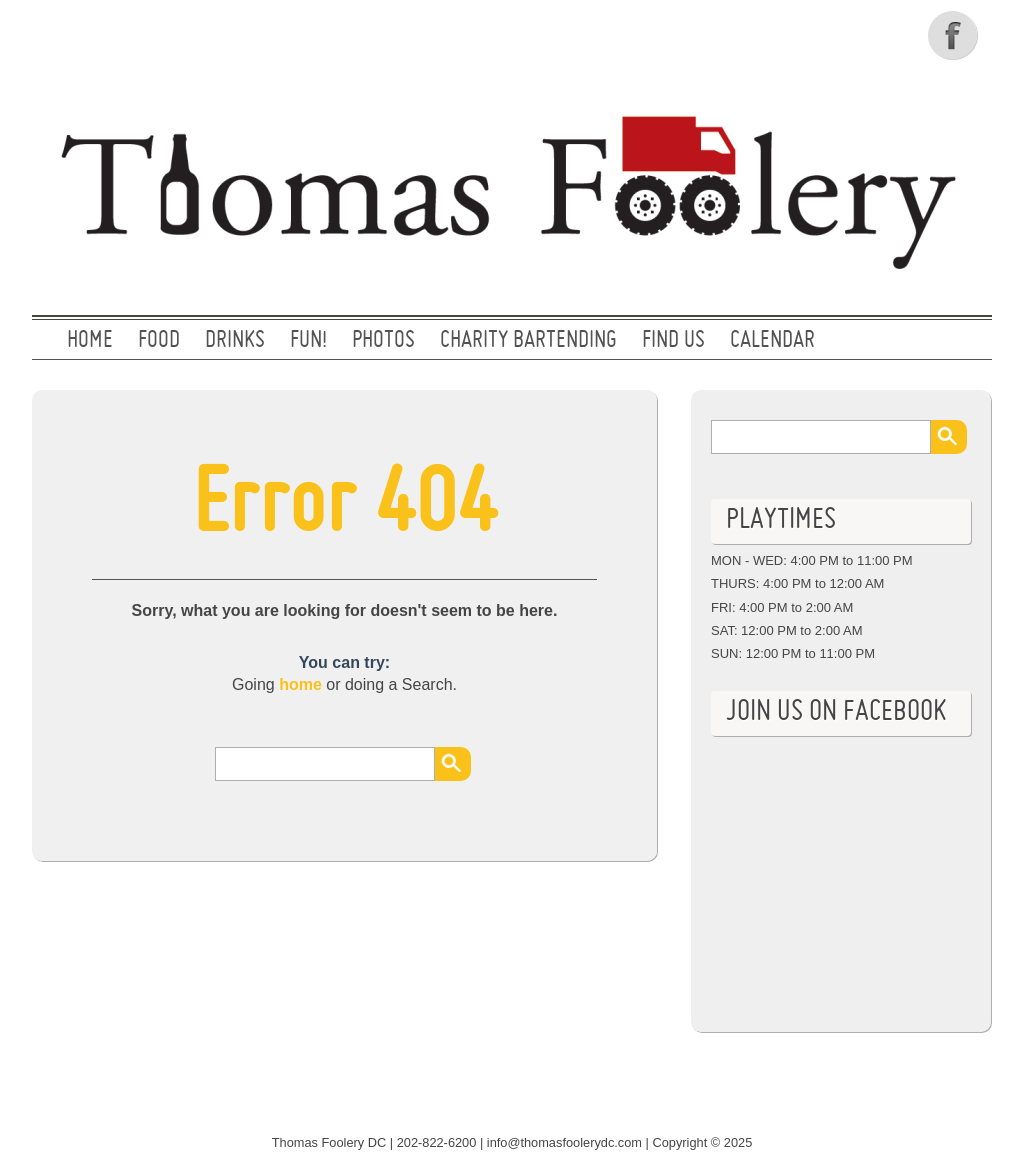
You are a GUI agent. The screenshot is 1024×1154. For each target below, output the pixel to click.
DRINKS (235, 341)
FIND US (673, 341)
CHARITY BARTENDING (528, 341)
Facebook (955, 35)
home (300, 684)
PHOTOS (383, 341)
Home (90, 341)
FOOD (159, 341)
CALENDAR (772, 341)
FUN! (308, 341)
